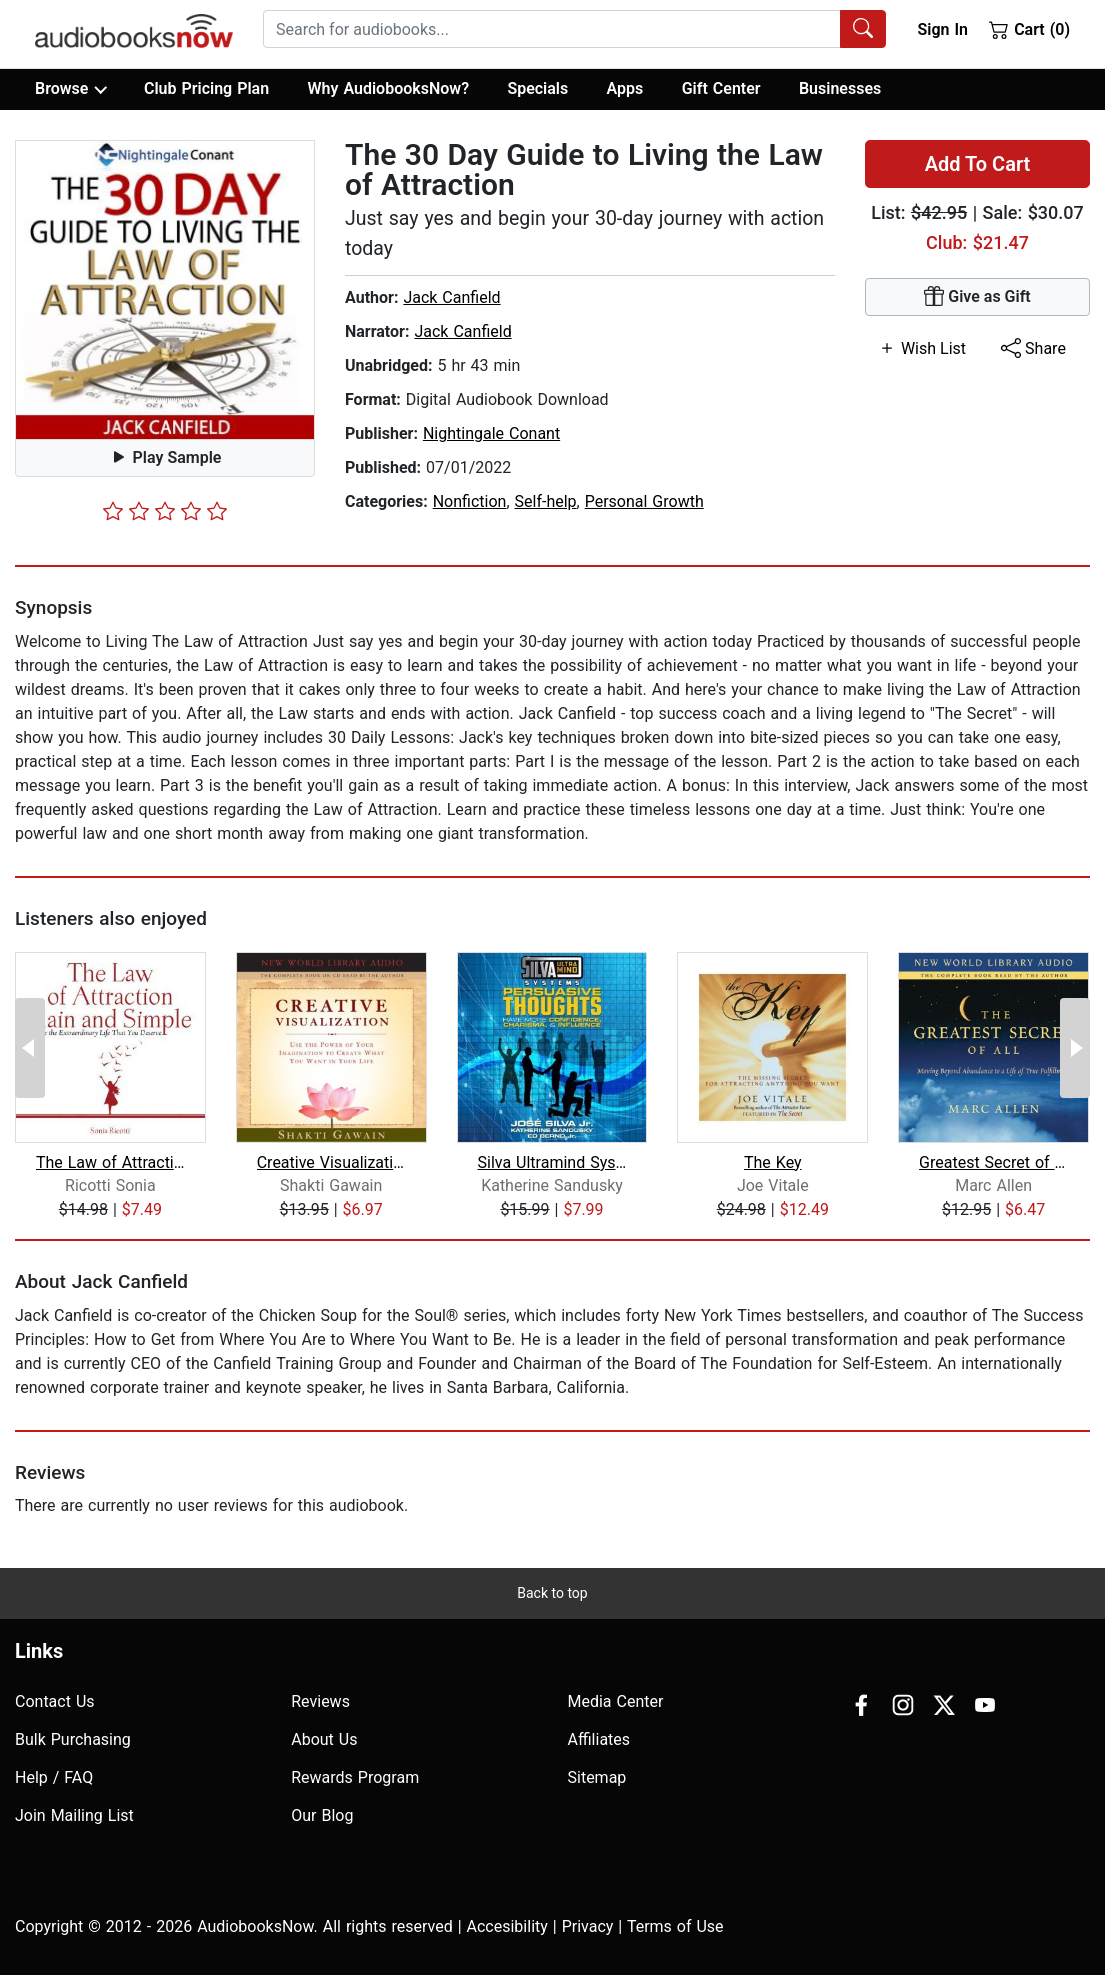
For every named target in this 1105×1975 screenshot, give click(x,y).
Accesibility (507, 1926)
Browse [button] (70, 89)
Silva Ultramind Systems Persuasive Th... (551, 1162)
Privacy (588, 1926)
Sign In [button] (942, 29)
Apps (625, 88)
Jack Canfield (451, 297)
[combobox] (574, 29)
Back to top (552, 1593)
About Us (324, 1739)
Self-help (546, 501)
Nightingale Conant (491, 433)
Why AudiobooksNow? (388, 88)
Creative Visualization (331, 1162)
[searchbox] (552, 29)
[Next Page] (1075, 1048)
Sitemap (597, 1777)
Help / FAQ (54, 1777)
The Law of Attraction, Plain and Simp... (110, 1162)
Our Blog (322, 1815)
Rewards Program (355, 1777)
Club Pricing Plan (206, 88)
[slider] (165, 511)
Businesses (840, 88)
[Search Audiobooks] (863, 29)
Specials (537, 88)
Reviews (320, 1701)
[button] (165, 290)
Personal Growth (644, 501)
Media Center (616, 1701)
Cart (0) (1029, 29)
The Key (773, 1162)
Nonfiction (470, 501)
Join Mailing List (74, 1815)
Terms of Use (675, 1926)
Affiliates (599, 1739)
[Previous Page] (30, 1048)
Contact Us (55, 1701)
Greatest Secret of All (993, 1162)
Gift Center (721, 88)
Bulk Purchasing (73, 1739)
